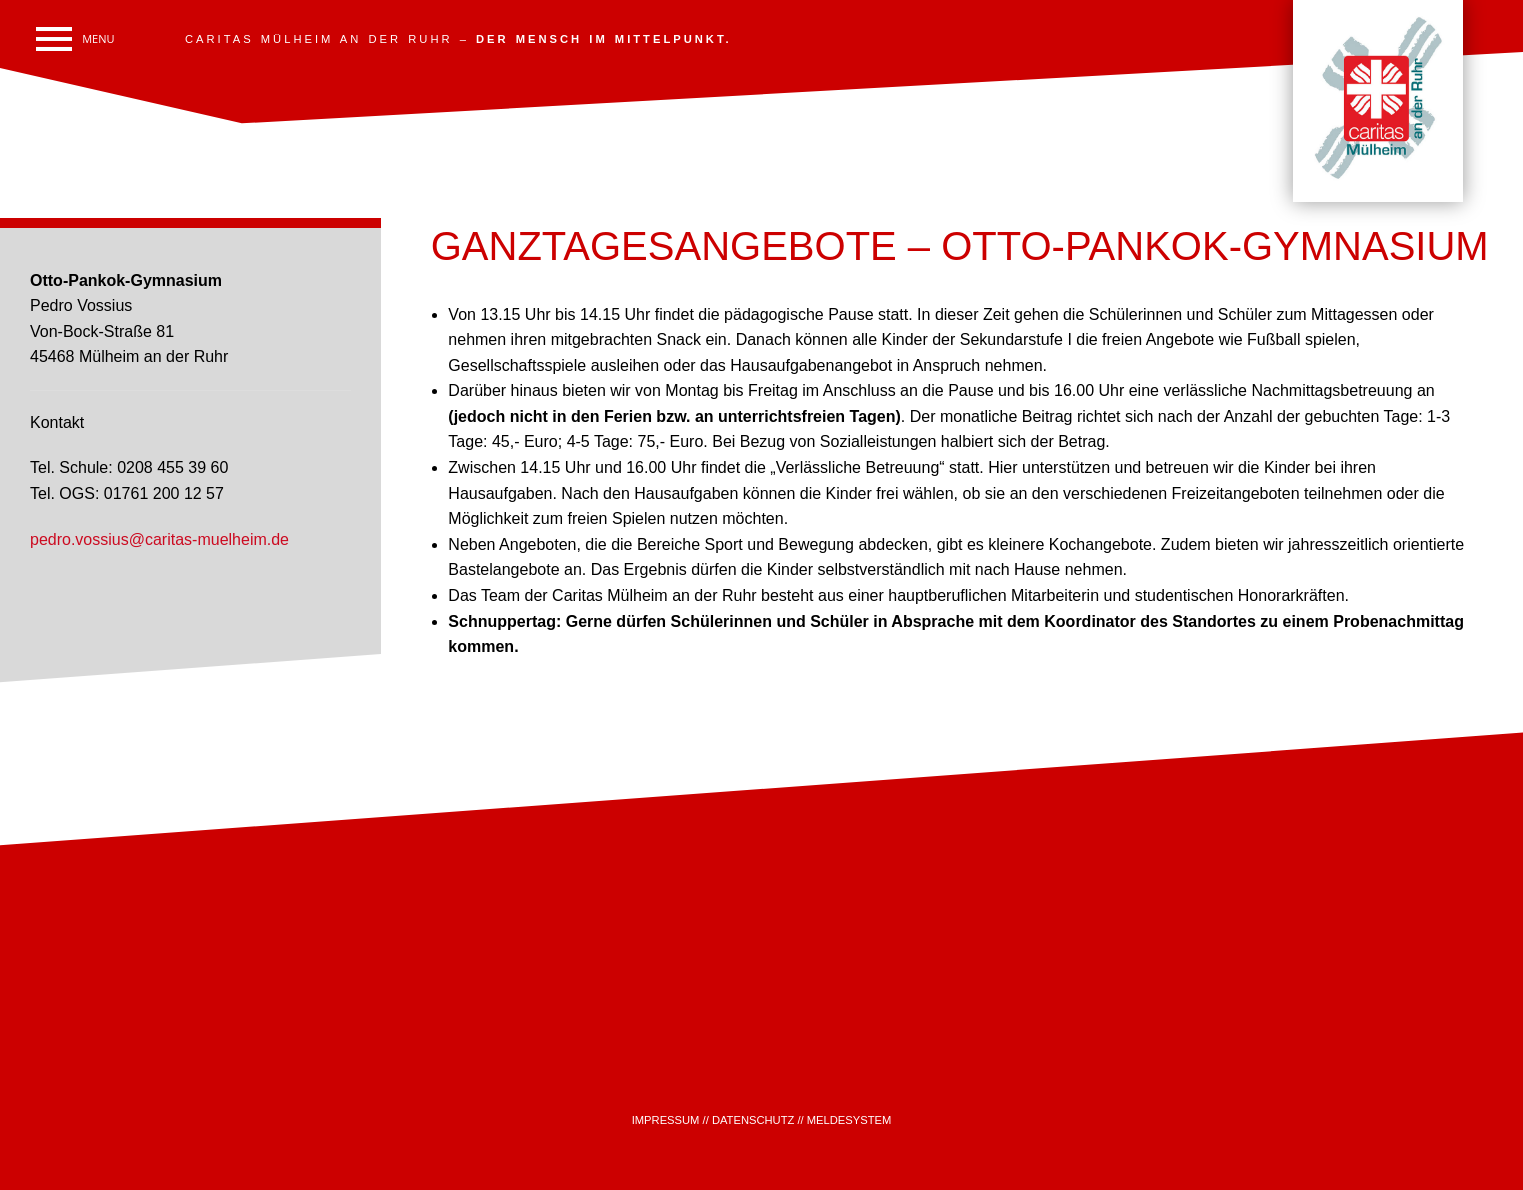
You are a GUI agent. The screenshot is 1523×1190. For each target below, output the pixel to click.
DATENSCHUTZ (753, 1120)
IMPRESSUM (666, 1120)
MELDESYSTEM (849, 1120)
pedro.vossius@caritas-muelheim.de (159, 539)
